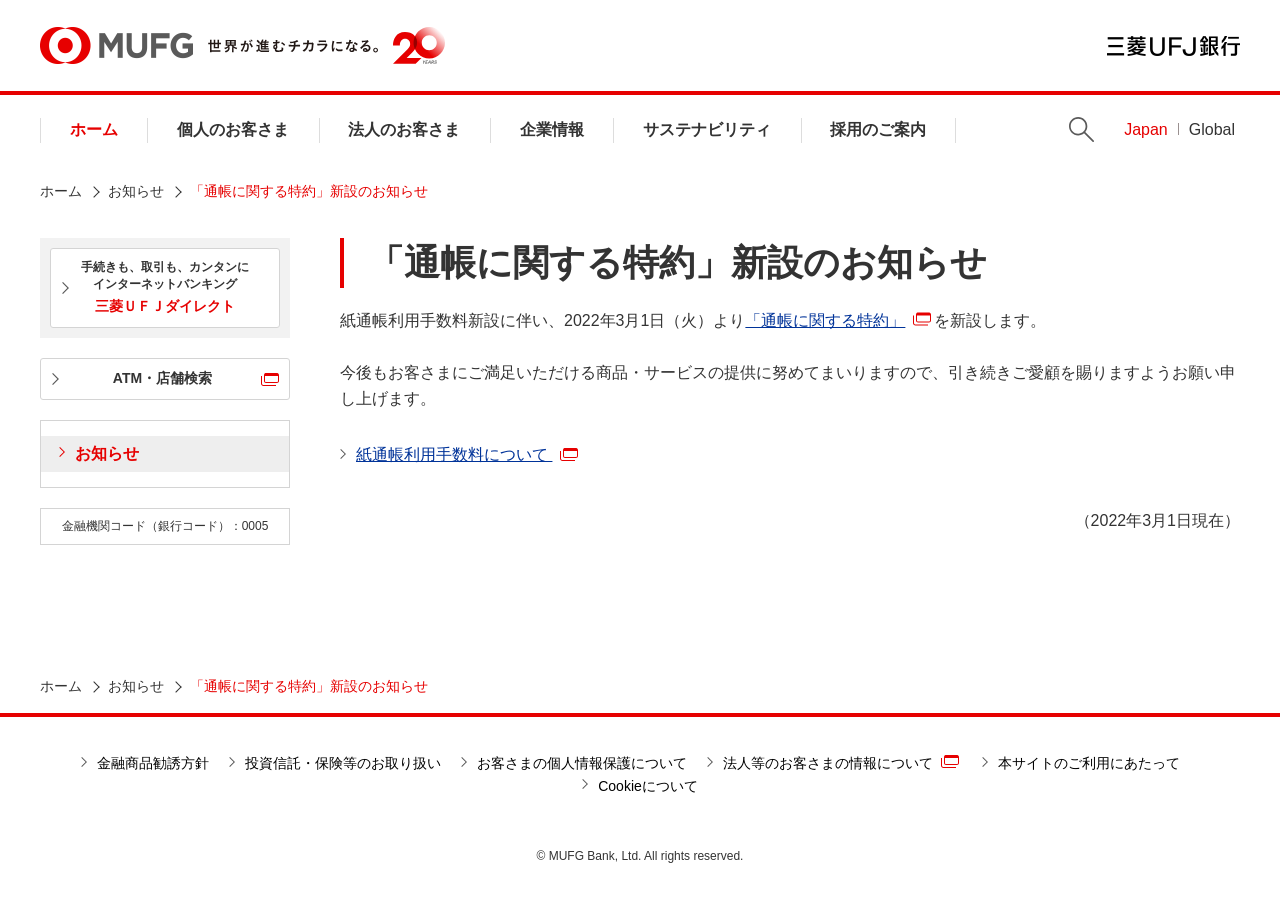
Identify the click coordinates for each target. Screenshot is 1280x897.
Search (1081, 129)
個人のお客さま (233, 129)
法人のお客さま (404, 129)
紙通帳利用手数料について (467, 454)
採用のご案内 (878, 129)
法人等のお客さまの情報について (841, 762)
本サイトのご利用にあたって (1089, 763)
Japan (1146, 129)
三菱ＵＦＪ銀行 (1173, 46)
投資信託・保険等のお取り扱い (343, 763)
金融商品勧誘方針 (153, 763)
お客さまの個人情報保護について (582, 763)
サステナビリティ (707, 129)
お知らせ (136, 191)
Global (1212, 129)
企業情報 (552, 129)
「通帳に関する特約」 (825, 320)
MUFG (116, 45)
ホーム (94, 129)
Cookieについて (648, 786)
